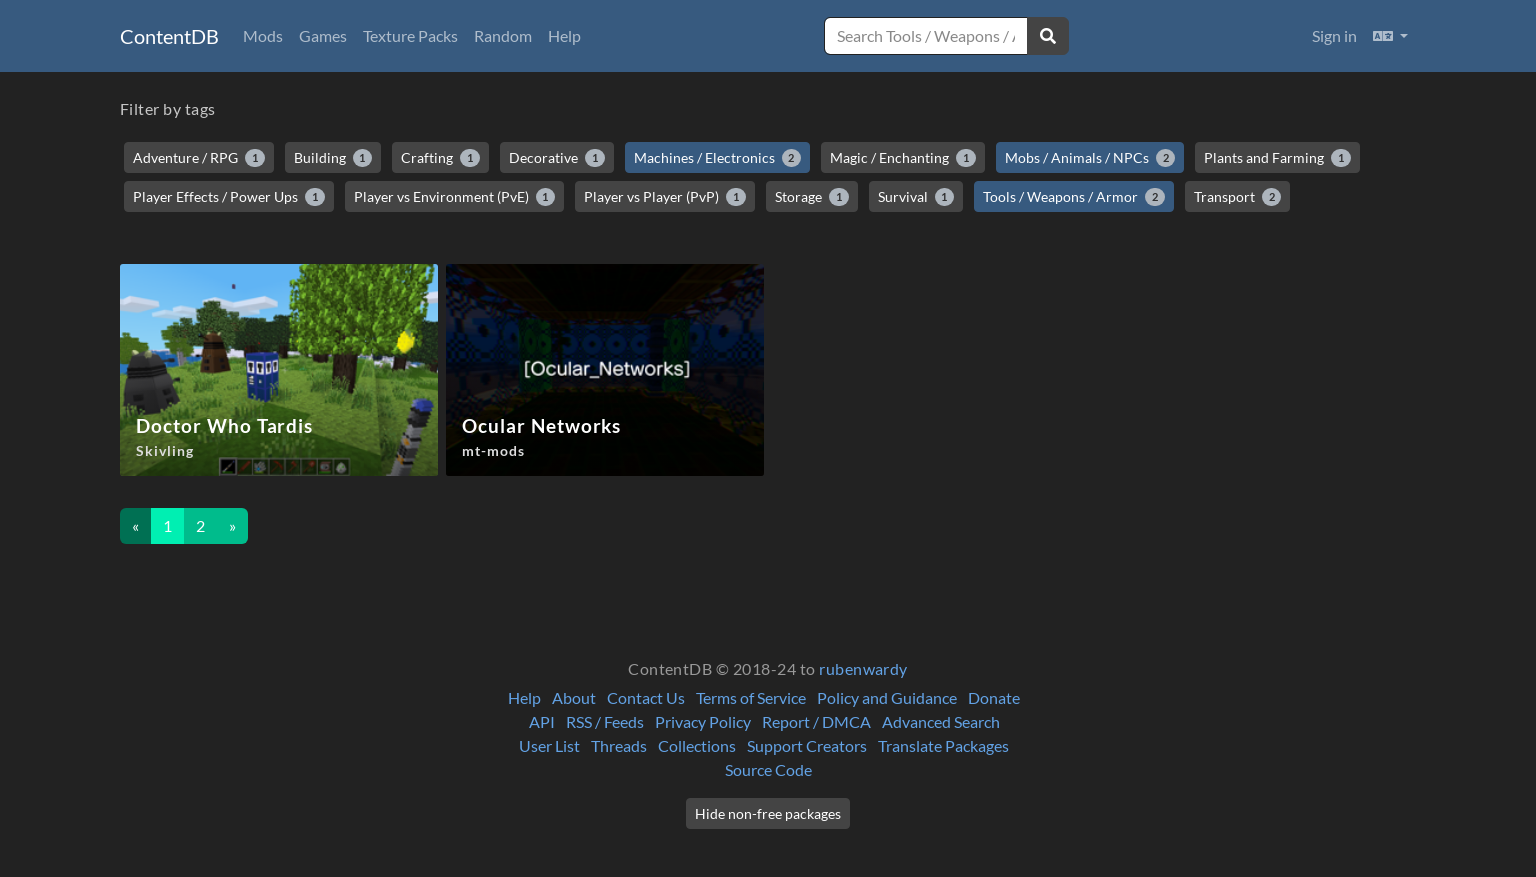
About (574, 697)
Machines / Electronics (718, 158)
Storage (812, 197)
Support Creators (807, 745)
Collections (697, 745)
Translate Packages (943, 745)
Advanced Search (941, 721)
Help (564, 35)
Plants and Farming (1277, 158)
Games (323, 35)
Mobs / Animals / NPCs (1090, 158)
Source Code (768, 769)
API (542, 721)
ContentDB (169, 36)
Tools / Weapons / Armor (1074, 197)
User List (549, 745)
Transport (1238, 197)
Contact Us (646, 697)
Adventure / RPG (199, 158)
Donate (994, 697)
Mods (263, 35)
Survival (916, 197)
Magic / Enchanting (903, 158)
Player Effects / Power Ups (229, 197)
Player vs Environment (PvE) (455, 197)
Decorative (557, 158)
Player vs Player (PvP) (665, 197)
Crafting (440, 158)
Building (333, 158)
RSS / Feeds (605, 721)
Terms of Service (751, 697)
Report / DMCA (816, 721)
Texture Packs (410, 35)
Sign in (1334, 35)
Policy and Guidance (887, 697)
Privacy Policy (703, 721)
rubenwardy (863, 668)
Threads (619, 745)
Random (503, 35)
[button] (1390, 36)
